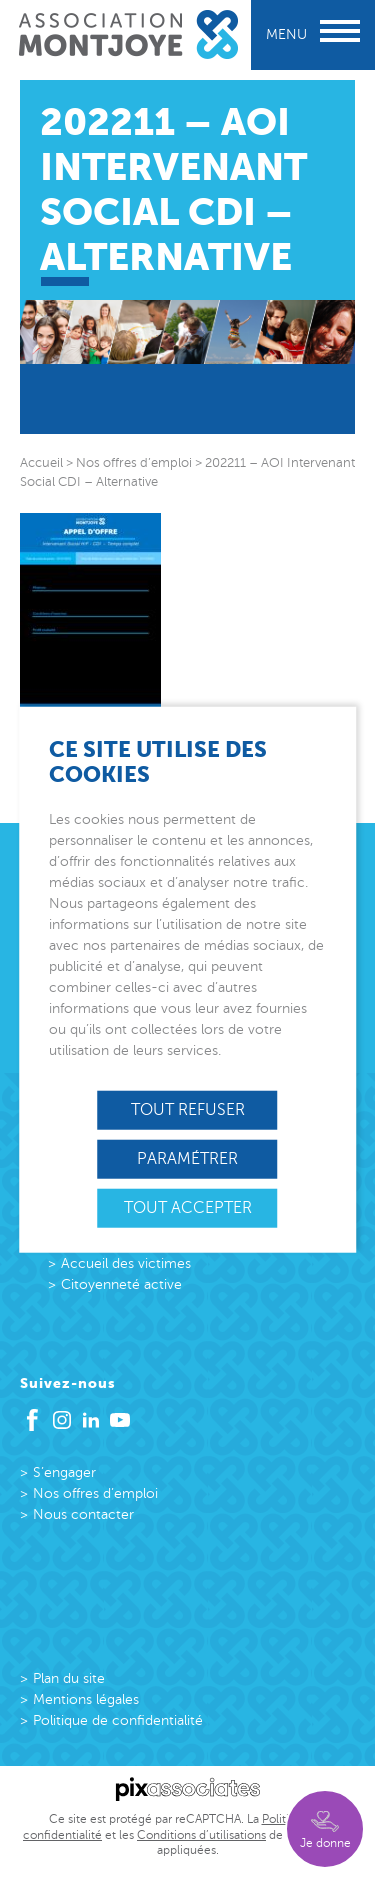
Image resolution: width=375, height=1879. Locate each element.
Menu (313, 34)
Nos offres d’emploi (95, 1493)
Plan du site (69, 1678)
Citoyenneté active (121, 1284)
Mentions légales (86, 1699)
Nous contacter (83, 1514)
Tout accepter (188, 1208)
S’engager (64, 1472)
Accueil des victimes (126, 1263)
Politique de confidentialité (118, 1720)
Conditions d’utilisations (201, 1835)
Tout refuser (188, 1109)
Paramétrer (187, 1158)
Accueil (41, 463)
